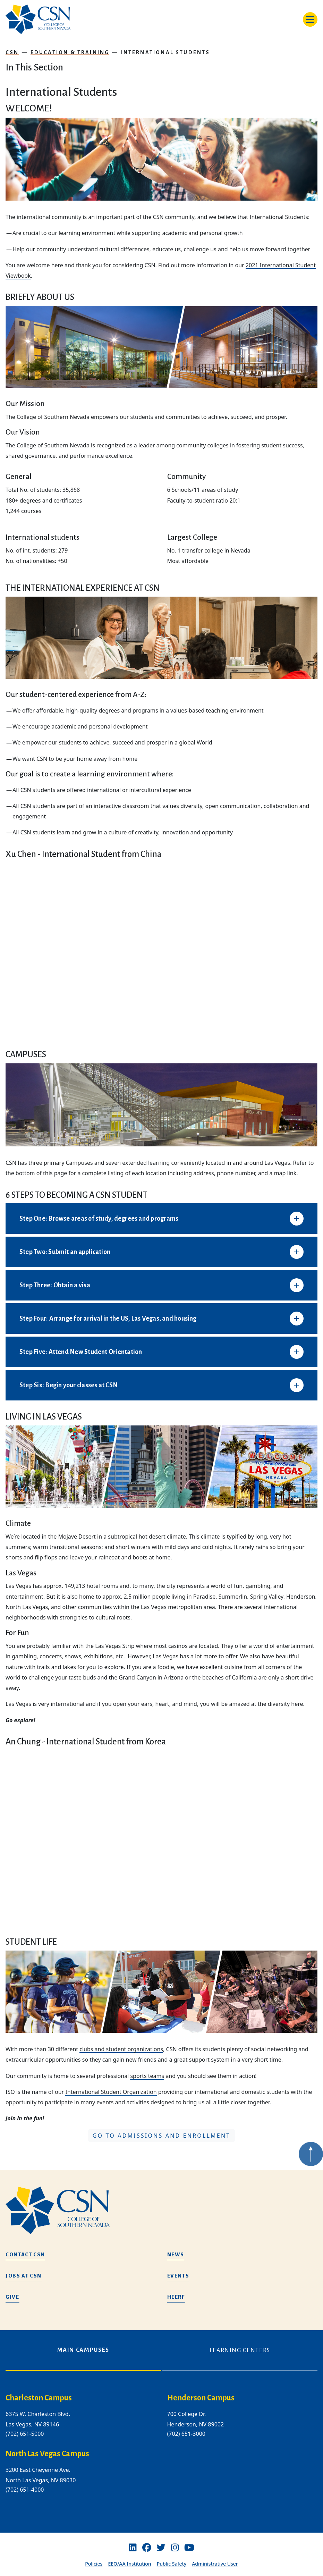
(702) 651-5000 (25, 2434)
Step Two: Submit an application (64, 1251)
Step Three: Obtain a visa (54, 1285)
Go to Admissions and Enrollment (162, 2135)
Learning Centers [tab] (240, 2350)
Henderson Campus (201, 2398)
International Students (165, 52)
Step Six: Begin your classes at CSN (68, 1385)
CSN (12, 52)
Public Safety (172, 2563)
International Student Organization (110, 2092)
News (176, 2254)
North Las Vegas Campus (47, 2454)
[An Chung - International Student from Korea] (161, 1838)
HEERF (176, 2297)
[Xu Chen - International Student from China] (161, 950)
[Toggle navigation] (310, 19)
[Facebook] (146, 2547)
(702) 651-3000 (186, 2434)
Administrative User (215, 2563)
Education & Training (70, 52)
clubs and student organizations (121, 2049)
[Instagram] (175, 2547)
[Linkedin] (132, 2547)
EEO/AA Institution (129, 2563)
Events (178, 2276)
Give (12, 2297)
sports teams (147, 2076)
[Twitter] (160, 2547)
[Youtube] (189, 2547)
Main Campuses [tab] (83, 2350)
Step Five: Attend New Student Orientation (80, 1351)
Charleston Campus (39, 2398)
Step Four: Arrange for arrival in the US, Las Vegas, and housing (108, 1318)
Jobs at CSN (24, 2276)
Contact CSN (25, 2254)
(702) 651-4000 (25, 2489)
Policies (93, 2563)
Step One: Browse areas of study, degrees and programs (98, 1218)
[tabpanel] (161, 2449)
